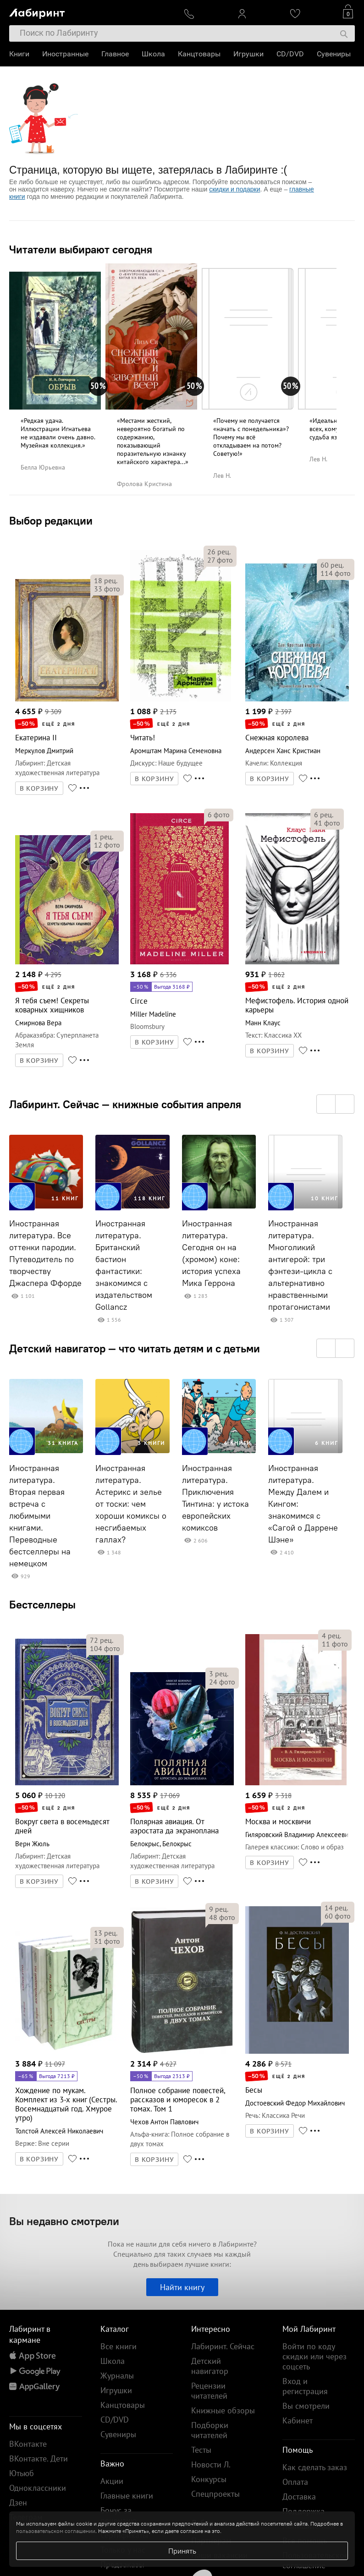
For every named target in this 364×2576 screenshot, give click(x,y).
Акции (111, 2481)
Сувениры (334, 53)
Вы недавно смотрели (64, 2221)
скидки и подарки (234, 189)
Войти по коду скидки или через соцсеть (314, 2356)
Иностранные (65, 53)
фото (107, 589)
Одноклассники (37, 2488)
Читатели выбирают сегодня (80, 249)
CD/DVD (290, 53)
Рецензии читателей (209, 2390)
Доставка (299, 2496)
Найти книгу (182, 2287)
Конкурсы (208, 2479)
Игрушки (248, 53)
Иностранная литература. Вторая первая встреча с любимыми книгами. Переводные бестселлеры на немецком (40, 1516)
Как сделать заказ (314, 2467)
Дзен (18, 2502)
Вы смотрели (306, 2406)
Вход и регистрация (305, 2386)
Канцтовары (199, 53)
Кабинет (297, 2420)
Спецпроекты (215, 2493)
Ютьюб (21, 2473)
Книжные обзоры (223, 2410)
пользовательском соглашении (55, 2530)
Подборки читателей (209, 2430)
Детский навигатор (209, 2366)
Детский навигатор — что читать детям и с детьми (134, 1348)
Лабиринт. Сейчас (222, 2346)
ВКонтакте (28, 2444)
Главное (115, 53)
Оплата (295, 2482)
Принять (182, 2550)
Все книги (118, 2346)
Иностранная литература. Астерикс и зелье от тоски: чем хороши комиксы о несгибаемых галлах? (130, 1504)
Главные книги (126, 2495)
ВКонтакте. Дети (38, 2458)
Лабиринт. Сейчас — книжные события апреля (125, 1104)
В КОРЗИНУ (39, 788)
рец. (105, 580)
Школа (153, 53)
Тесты (201, 2450)
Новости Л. (211, 2464)
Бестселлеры (42, 1604)
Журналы (117, 2375)
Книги (19, 53)
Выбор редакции (51, 520)
